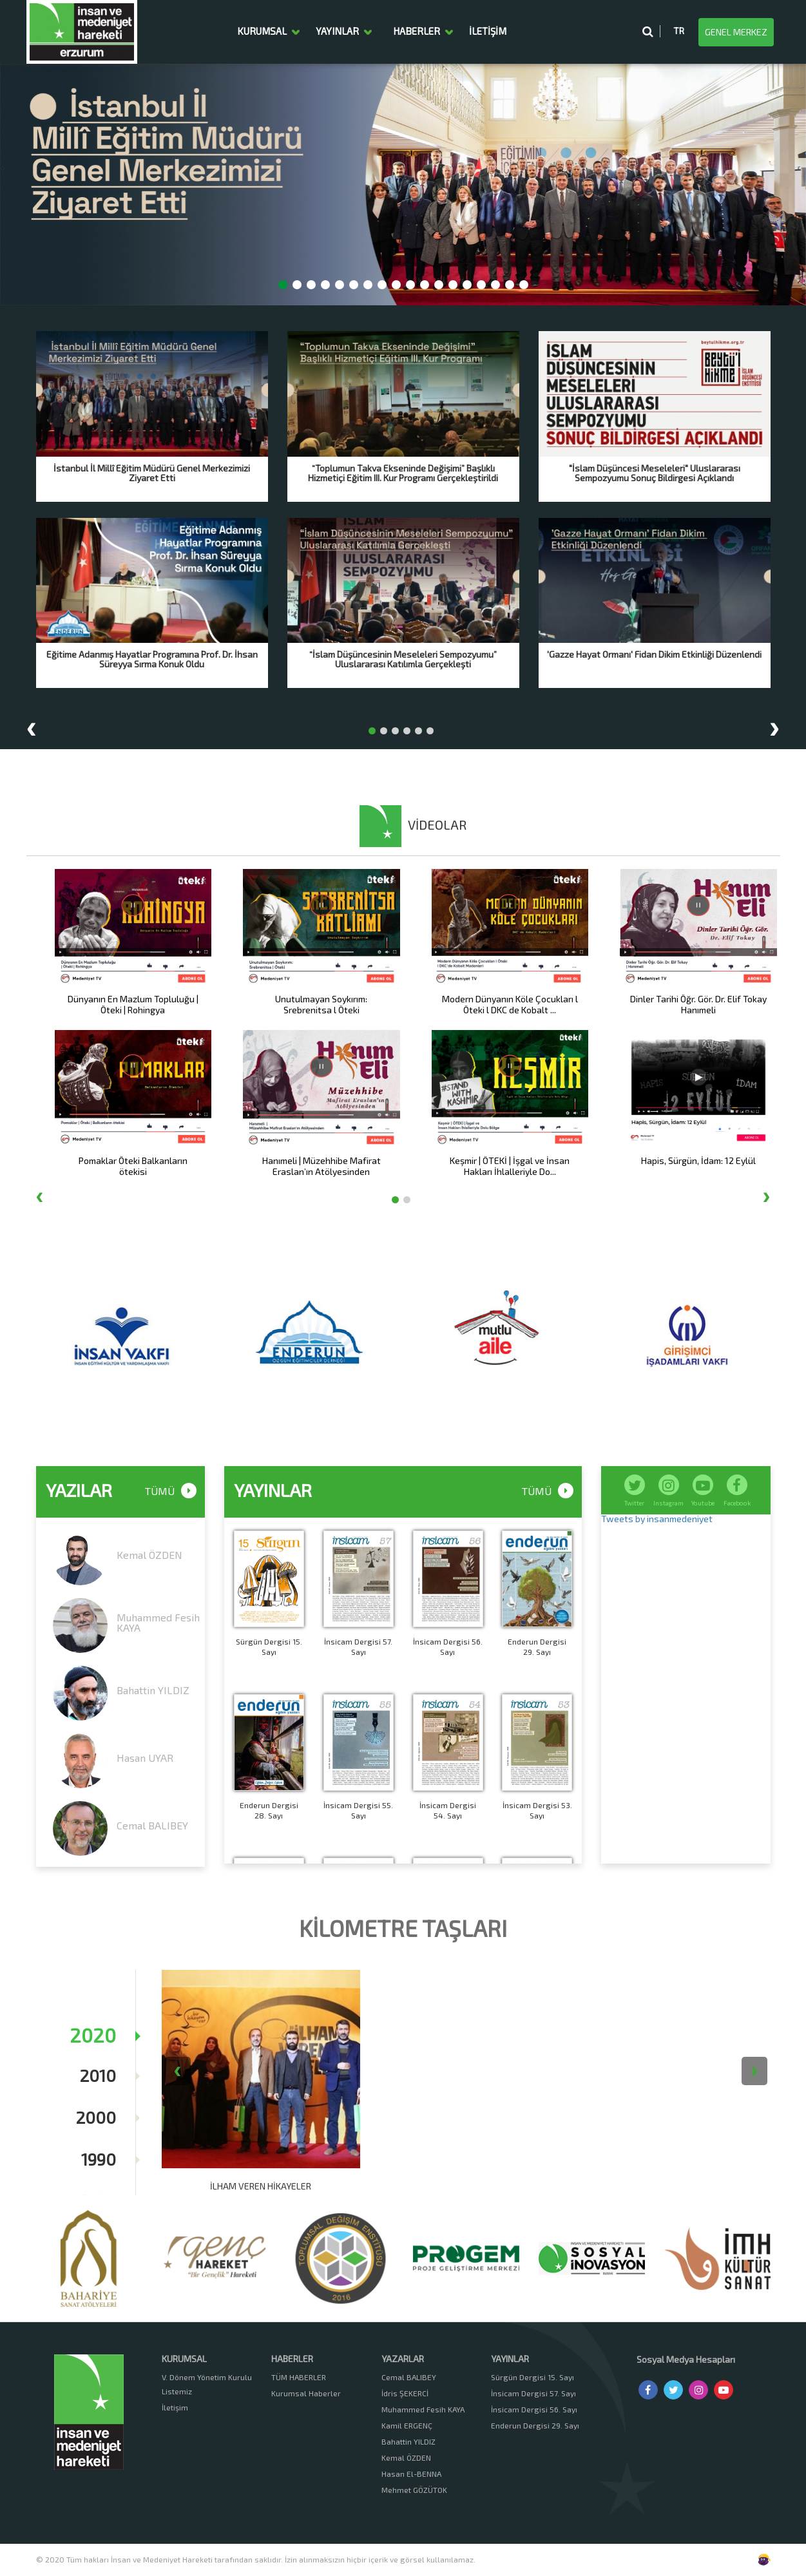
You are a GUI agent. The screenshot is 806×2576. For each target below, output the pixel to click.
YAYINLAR (337, 31)
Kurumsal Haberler (306, 2393)
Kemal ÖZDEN (149, 1555)
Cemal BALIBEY (152, 1825)
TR (678, 31)
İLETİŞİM (487, 31)
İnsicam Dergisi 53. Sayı (537, 1810)
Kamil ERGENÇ (406, 2425)
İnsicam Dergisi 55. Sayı (358, 1810)
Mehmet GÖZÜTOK (414, 2489)
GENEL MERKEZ (736, 31)
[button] (282, 284)
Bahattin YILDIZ (153, 1690)
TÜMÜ (547, 1492)
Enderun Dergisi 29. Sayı (537, 1646)
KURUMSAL (262, 31)
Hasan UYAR (145, 1757)
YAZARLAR (402, 2358)
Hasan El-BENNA (411, 2473)
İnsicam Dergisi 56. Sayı (448, 1646)
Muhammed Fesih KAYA (158, 1622)
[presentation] (1, 167)
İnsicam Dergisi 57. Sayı (358, 1646)
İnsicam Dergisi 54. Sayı (447, 1810)
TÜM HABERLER (298, 2376)
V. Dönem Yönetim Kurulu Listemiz (207, 2384)
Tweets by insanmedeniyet (657, 1518)
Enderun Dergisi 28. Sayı (269, 1810)
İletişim (175, 2407)
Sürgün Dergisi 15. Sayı (269, 1646)
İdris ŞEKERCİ (404, 2393)
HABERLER (416, 31)
